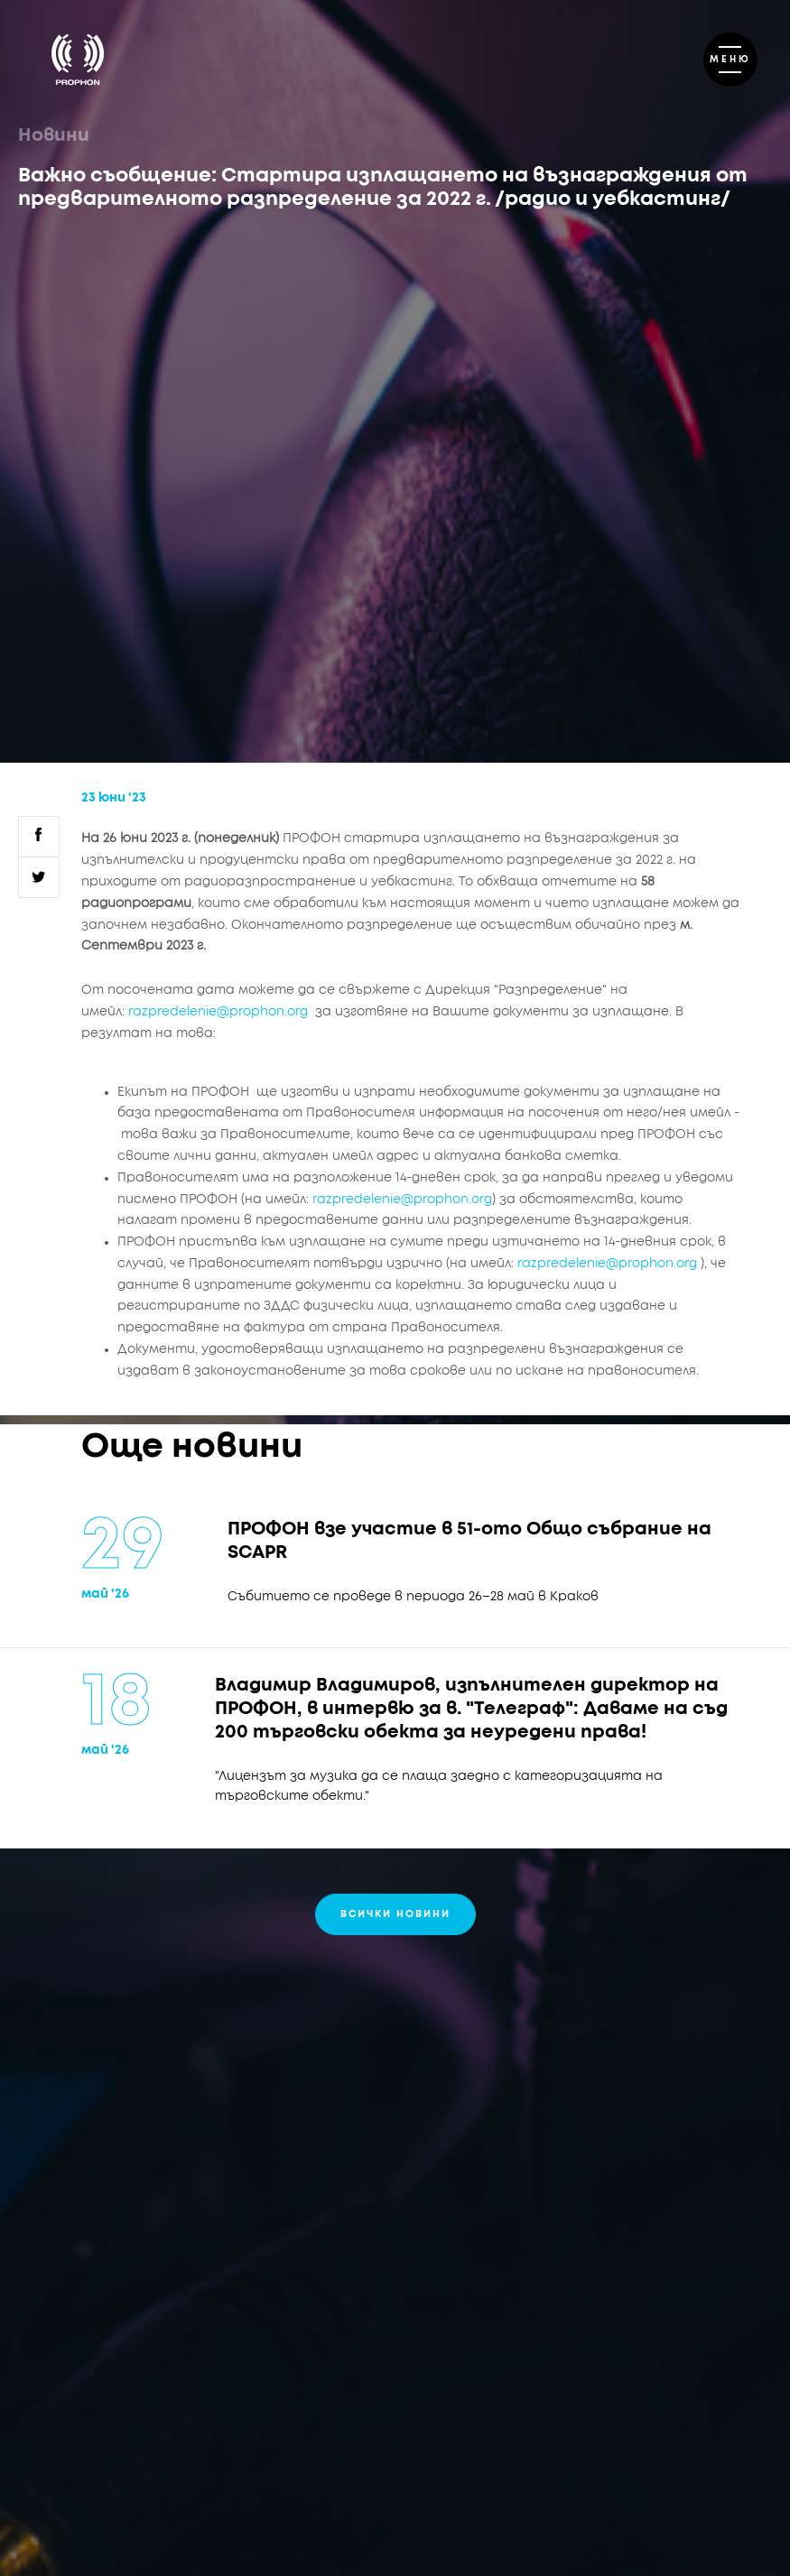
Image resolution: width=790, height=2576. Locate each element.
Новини (53, 135)
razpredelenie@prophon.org (218, 1011)
